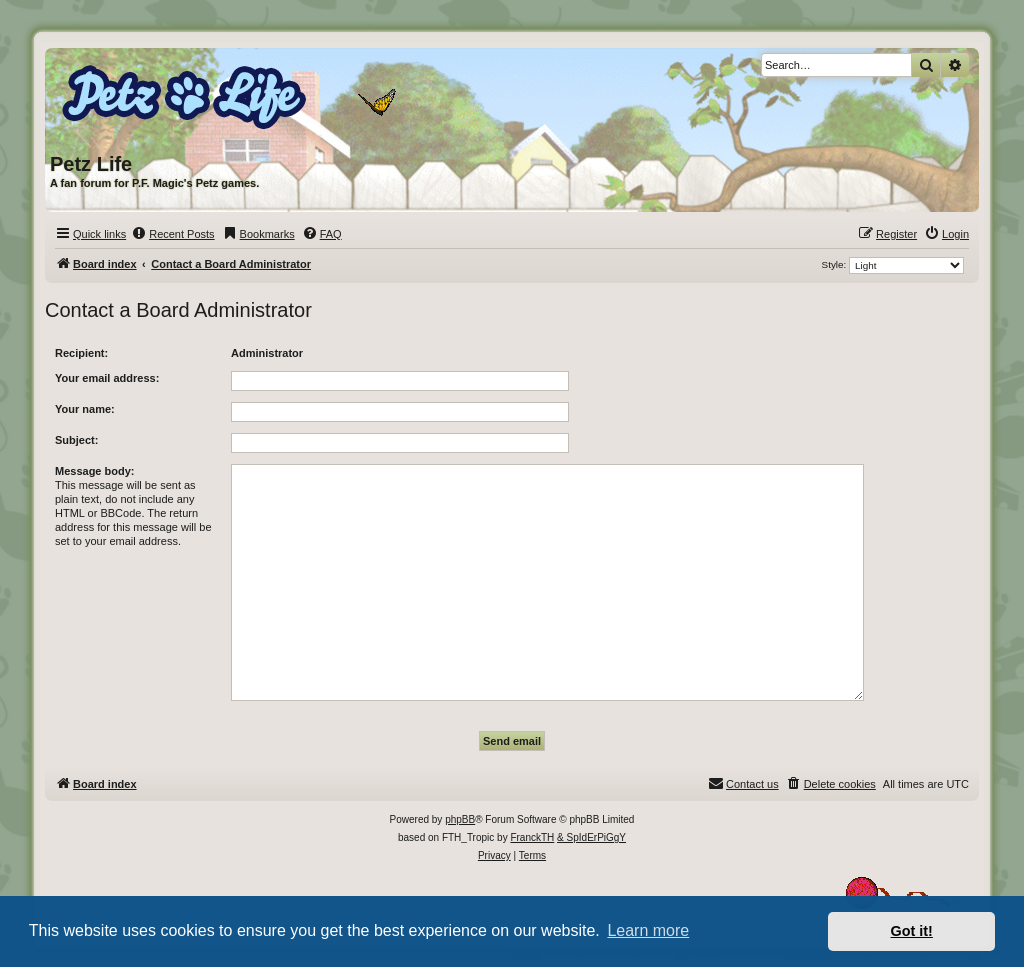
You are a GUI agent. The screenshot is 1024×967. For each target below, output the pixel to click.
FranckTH (532, 837)
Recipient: (81, 353)
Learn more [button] (648, 930)
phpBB (460, 819)
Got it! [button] (912, 931)
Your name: (85, 409)
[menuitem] (172, 234)
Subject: (76, 440)
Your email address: (107, 378)
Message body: (94, 471)
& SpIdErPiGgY (591, 837)
